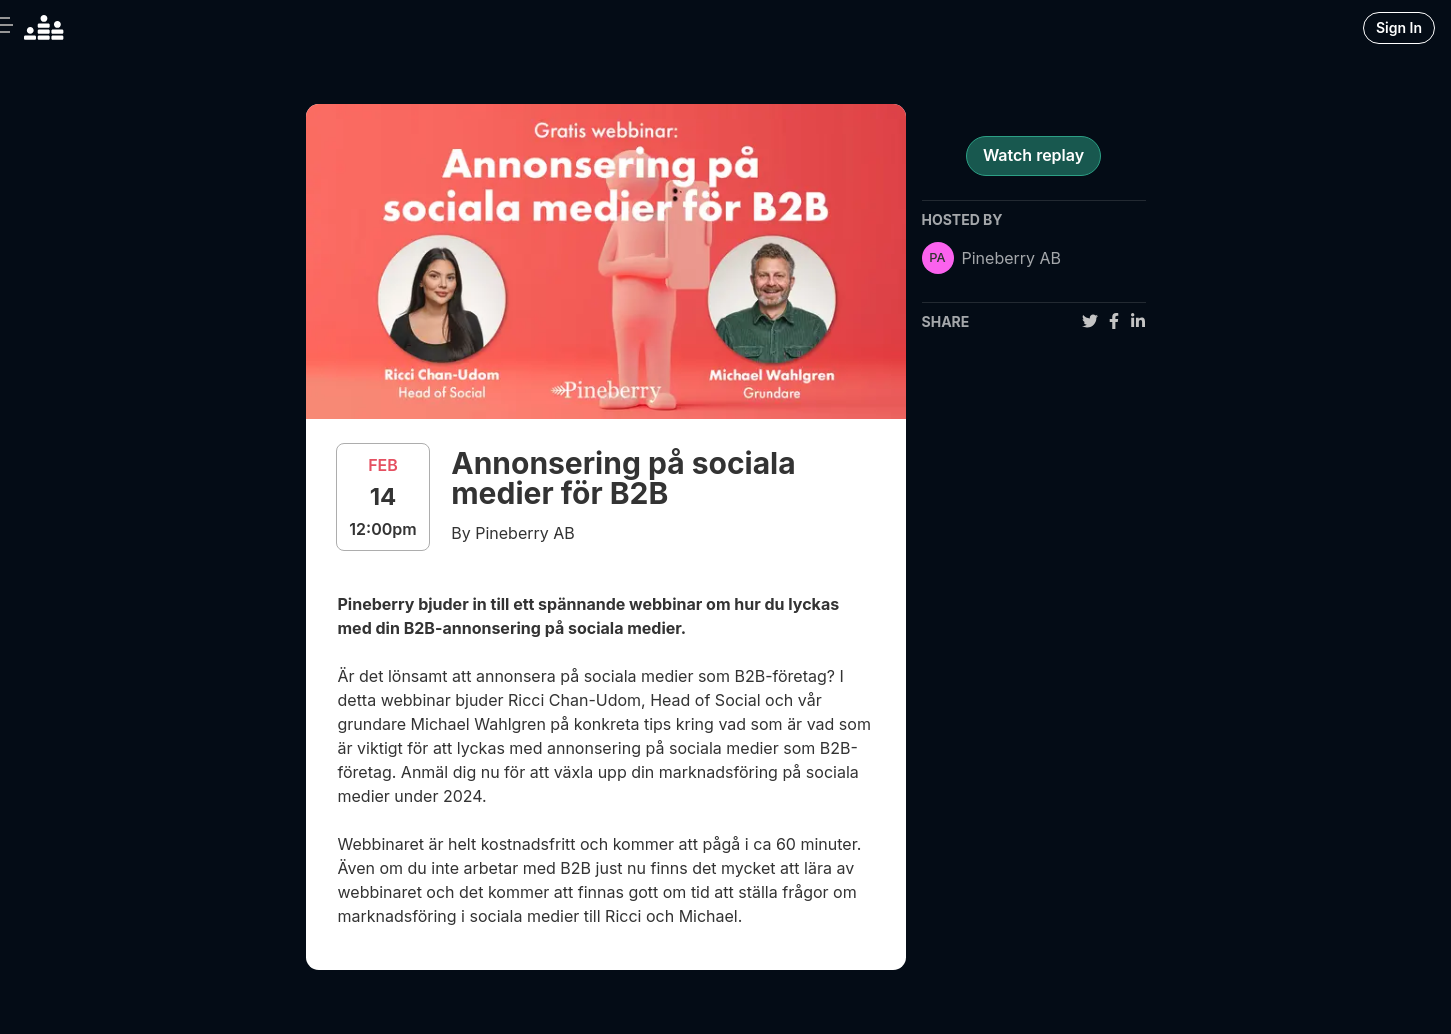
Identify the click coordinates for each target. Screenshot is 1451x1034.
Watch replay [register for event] (1033, 155)
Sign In (1399, 27)
